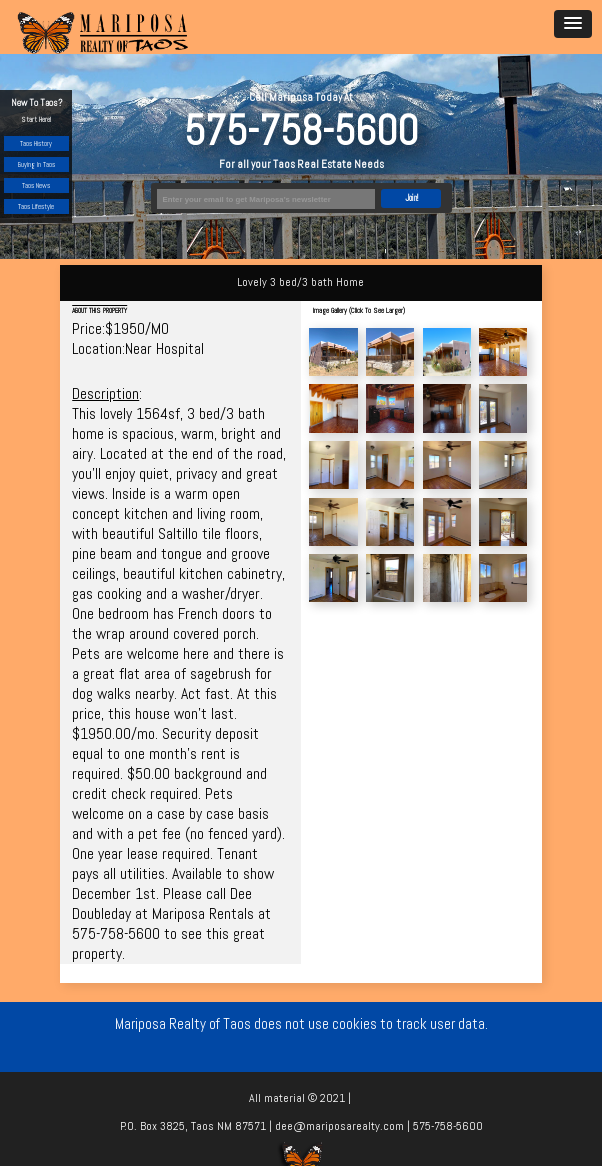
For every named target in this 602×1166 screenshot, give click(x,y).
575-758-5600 (301, 130)
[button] (573, 24)
